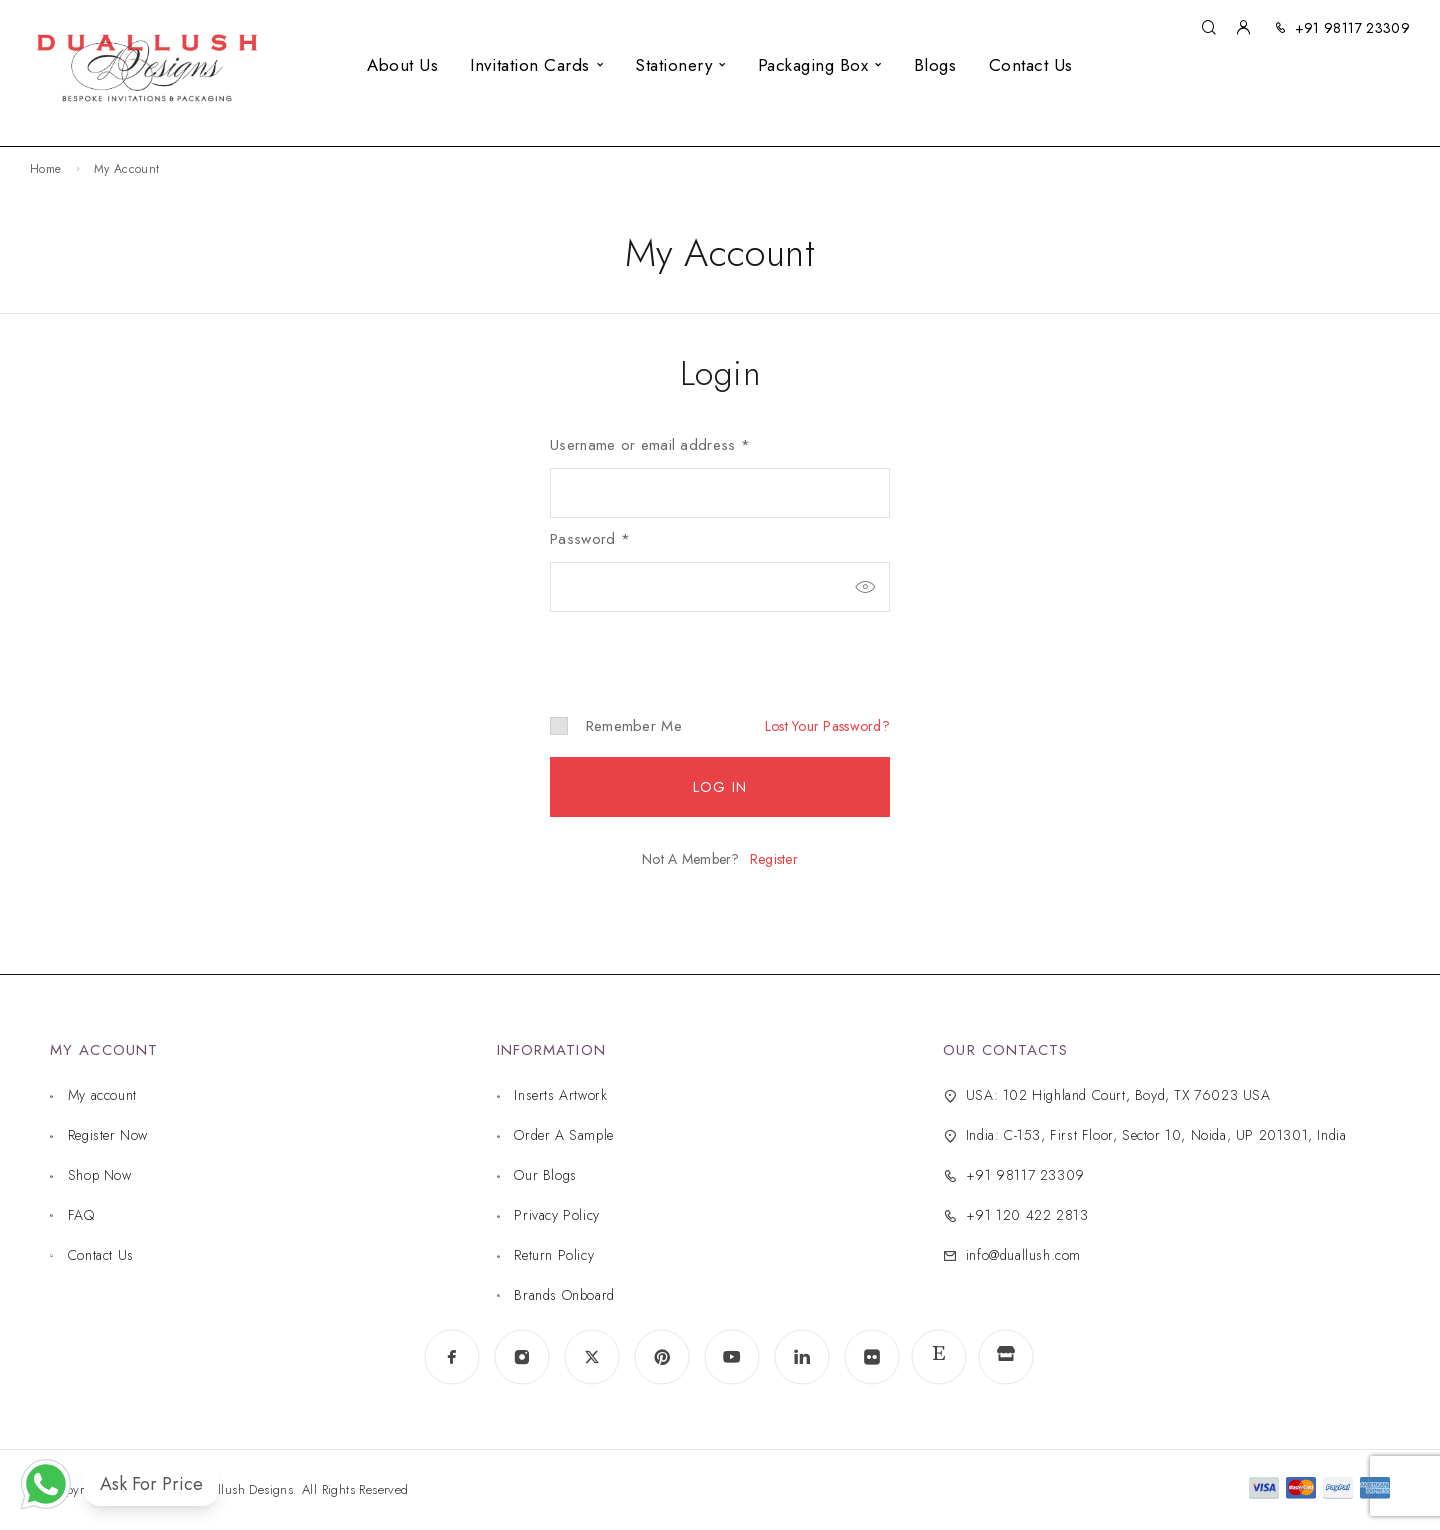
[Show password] (865, 587)
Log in (720, 787)
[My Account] (1243, 28)
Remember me (616, 726)
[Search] (1208, 28)
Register (774, 859)
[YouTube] (732, 1357)
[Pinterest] (662, 1357)
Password (590, 539)
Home (45, 169)
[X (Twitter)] (592, 1357)
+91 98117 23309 (1352, 28)
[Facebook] (452, 1357)
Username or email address (650, 445)
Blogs (935, 65)
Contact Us (1031, 65)
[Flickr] (872, 1357)
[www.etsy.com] (939, 1357)
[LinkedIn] (802, 1357)
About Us (402, 65)
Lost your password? (827, 726)
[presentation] (687, 647)
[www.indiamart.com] (1006, 1357)
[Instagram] (522, 1357)
